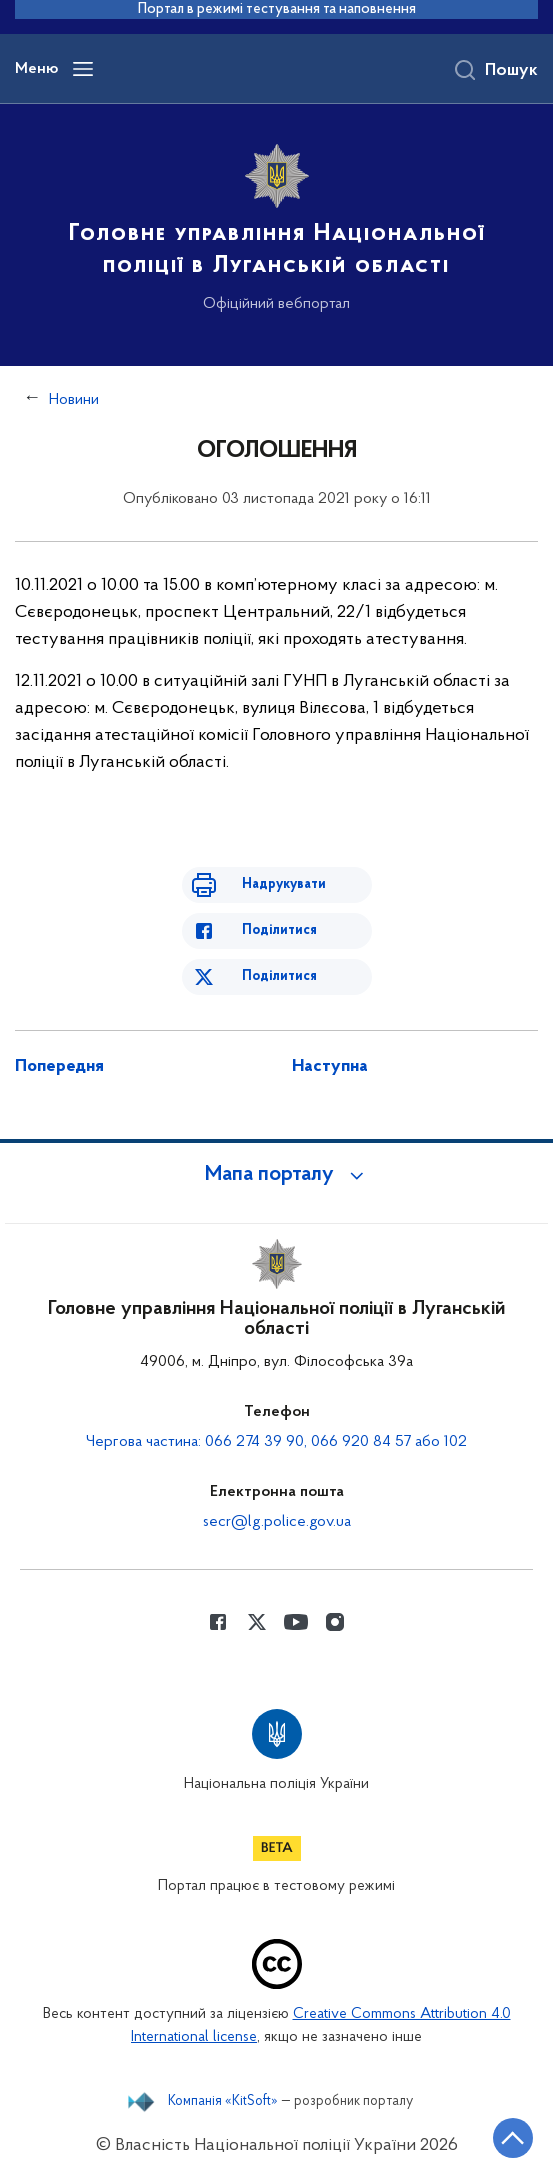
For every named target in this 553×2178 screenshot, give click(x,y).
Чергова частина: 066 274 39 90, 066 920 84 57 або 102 (276, 1442)
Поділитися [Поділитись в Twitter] (279, 976)
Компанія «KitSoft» (223, 2102)
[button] (277, 1175)
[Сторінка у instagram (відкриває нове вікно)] (335, 1622)
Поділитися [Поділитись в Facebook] (279, 930)
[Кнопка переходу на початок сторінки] (513, 2138)
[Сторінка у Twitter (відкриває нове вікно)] (257, 1622)
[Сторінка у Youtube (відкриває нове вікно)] (296, 1622)
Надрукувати (284, 884)
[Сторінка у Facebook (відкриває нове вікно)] (218, 1622)
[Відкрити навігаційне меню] (83, 69)
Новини (74, 400)
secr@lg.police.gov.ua (277, 1522)
